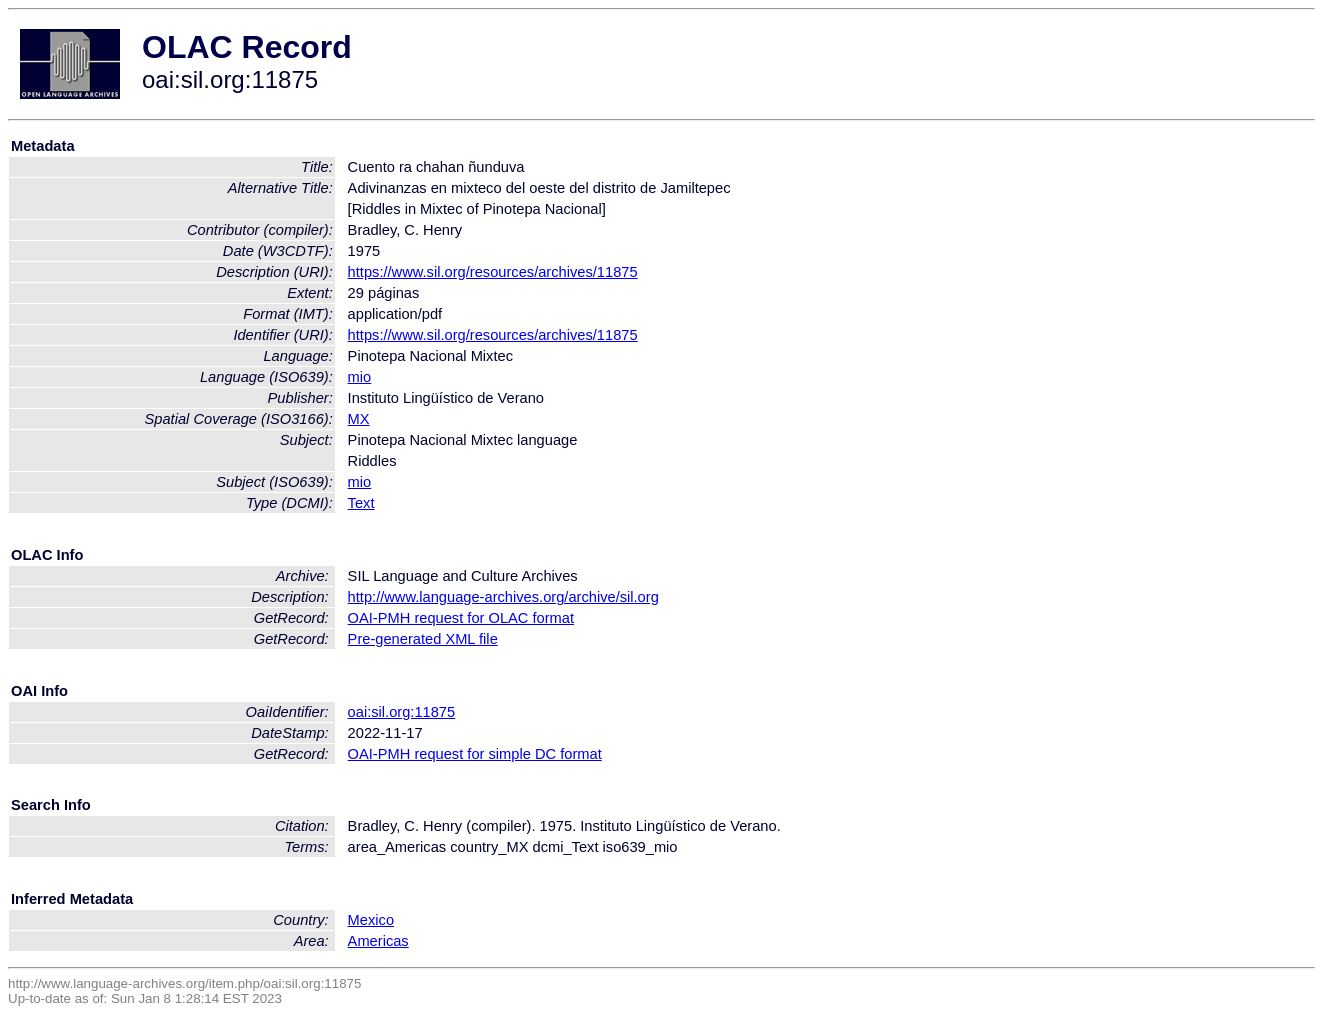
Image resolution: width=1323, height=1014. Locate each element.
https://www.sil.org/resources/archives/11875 (493, 272)
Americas (378, 941)
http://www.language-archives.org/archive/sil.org (503, 597)
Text (361, 503)
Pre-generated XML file (423, 639)
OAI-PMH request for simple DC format (475, 754)
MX (359, 419)
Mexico (371, 920)
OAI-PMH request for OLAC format (461, 618)
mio (360, 377)
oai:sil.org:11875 (402, 712)
